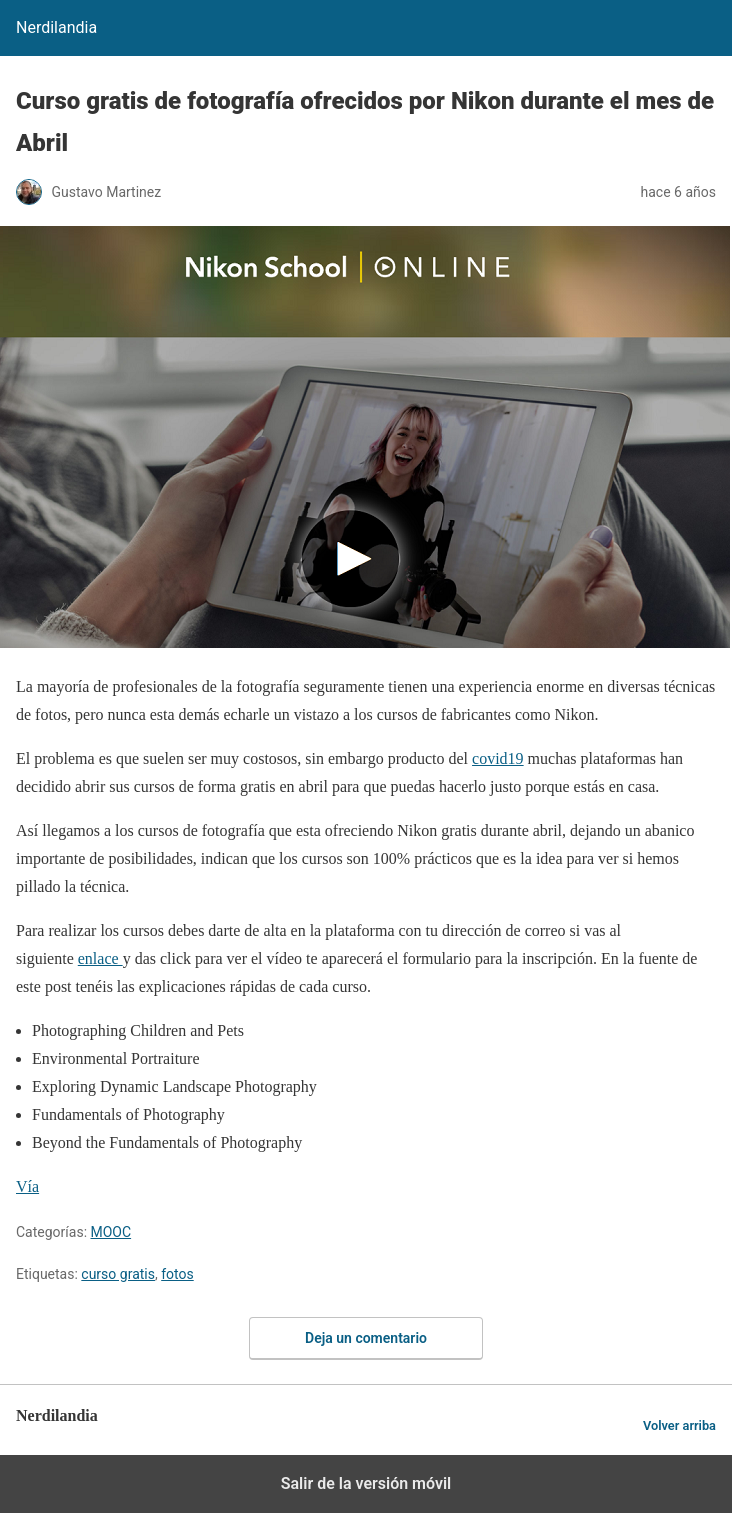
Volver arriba (679, 1425)
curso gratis (118, 1274)
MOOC (111, 1232)
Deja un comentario (366, 1338)
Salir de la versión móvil (366, 1483)
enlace (100, 958)
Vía (27, 1186)
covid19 (498, 758)
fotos (177, 1274)
